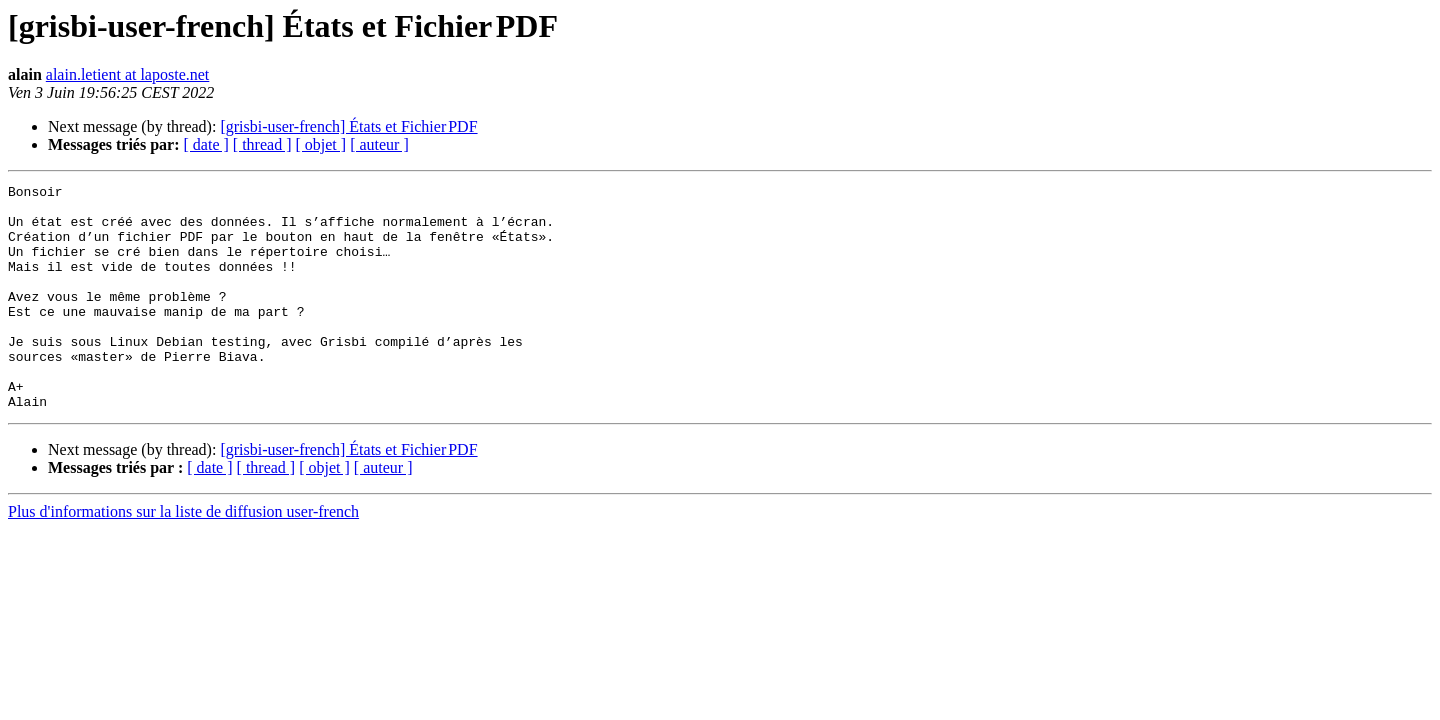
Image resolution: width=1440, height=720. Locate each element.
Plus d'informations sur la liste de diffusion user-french (183, 556)
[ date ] (206, 144)
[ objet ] (320, 144)
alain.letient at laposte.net (128, 74)
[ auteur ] (379, 144)
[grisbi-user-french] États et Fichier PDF (348, 126)
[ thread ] (262, 144)
